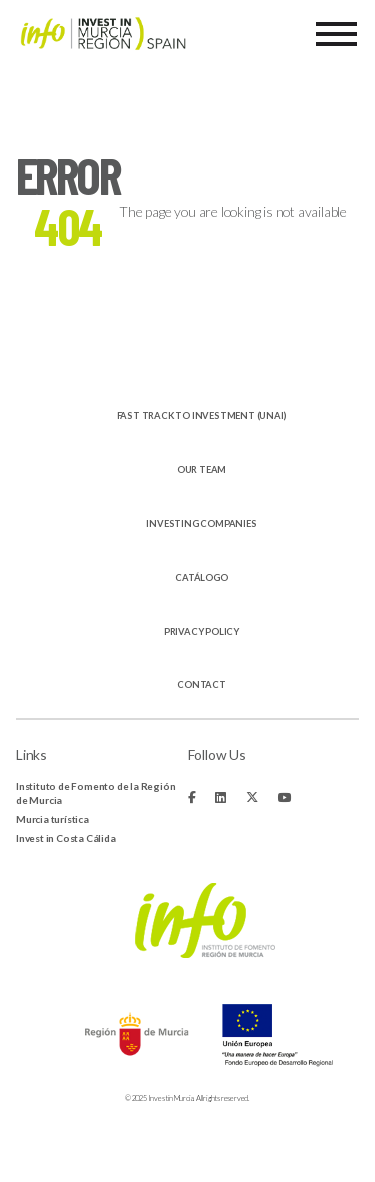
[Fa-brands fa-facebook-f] (192, 797)
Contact (201, 684)
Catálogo (201, 577)
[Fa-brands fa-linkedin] (220, 797)
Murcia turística (52, 819)
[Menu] (336, 34)
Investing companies (201, 523)
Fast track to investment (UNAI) (202, 415)
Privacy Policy (201, 631)
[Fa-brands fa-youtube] (285, 797)
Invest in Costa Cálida (66, 838)
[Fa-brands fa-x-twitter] (252, 797)
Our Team (201, 469)
